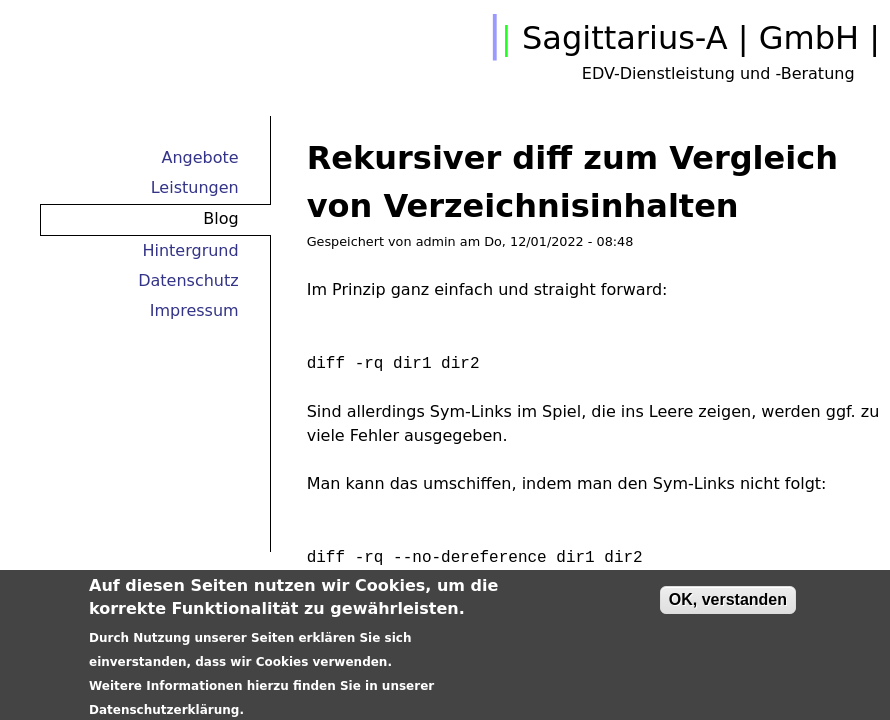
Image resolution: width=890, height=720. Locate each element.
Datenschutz (188, 280)
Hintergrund (190, 250)
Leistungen (195, 187)
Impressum (194, 310)
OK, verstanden (728, 609)
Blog (220, 218)
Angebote (200, 157)
